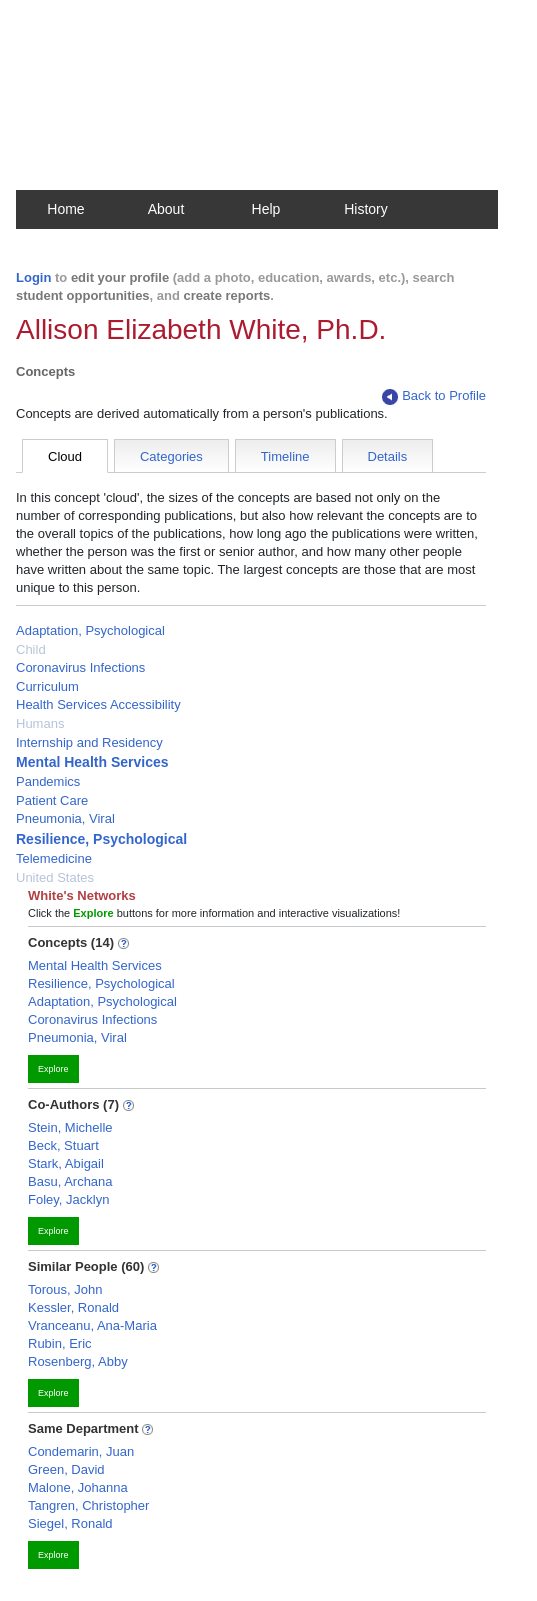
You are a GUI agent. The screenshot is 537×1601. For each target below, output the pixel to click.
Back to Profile (434, 396)
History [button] (366, 209)
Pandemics (48, 781)
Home (65, 209)
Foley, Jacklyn (68, 1199)
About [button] (166, 209)
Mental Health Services (92, 762)
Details (388, 456)
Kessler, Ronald (73, 1307)
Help (266, 209)
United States (55, 877)
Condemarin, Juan (81, 1451)
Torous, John (65, 1289)
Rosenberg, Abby (78, 1361)
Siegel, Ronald (70, 1523)
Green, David (66, 1469)
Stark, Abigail (66, 1163)
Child (31, 649)
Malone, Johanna (78, 1487)
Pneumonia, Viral (65, 818)
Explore (53, 1069)
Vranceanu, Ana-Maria (92, 1325)
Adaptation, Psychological (90, 630)
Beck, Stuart (63, 1145)
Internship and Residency (89, 742)
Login (33, 277)
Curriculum (47, 686)
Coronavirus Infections (80, 667)
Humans (40, 723)
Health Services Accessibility (98, 704)
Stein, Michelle (70, 1127)
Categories (171, 456)
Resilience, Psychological (101, 839)
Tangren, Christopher (88, 1505)
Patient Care (52, 800)
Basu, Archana (70, 1181)
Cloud (65, 456)
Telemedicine (54, 858)
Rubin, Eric (60, 1343)
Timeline (285, 456)
